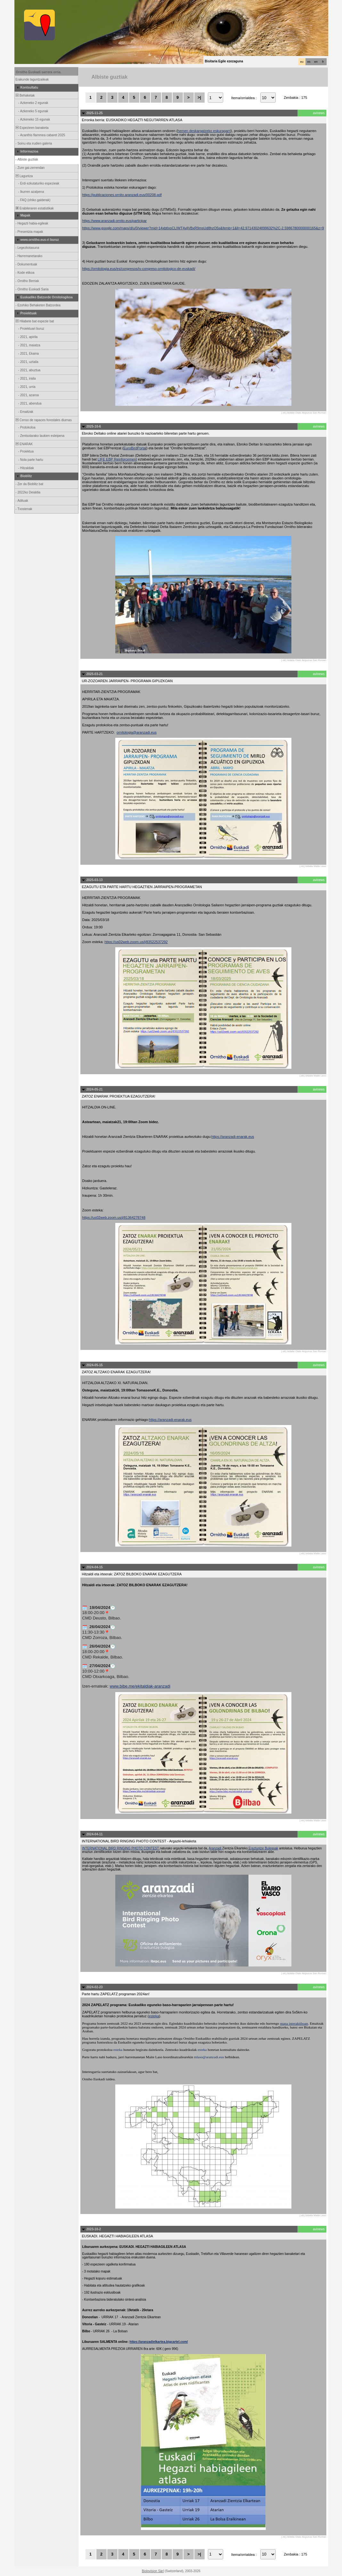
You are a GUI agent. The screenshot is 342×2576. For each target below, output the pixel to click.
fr (323, 61)
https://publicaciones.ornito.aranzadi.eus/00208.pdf (122, 195)
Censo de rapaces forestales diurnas (43, 420)
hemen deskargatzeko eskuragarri (204, 131)
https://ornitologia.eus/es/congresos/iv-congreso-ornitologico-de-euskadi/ (138, 269)
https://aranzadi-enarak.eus (232, 1136)
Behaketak (25, 95)
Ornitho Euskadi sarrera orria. (38, 72)
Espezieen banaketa (32, 128)
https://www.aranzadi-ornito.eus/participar (114, 221)
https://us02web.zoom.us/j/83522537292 (136, 942)
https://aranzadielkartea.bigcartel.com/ (158, 2342)
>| (199, 97)
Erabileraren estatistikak (34, 208)
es (309, 61)
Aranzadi (215, 1848)
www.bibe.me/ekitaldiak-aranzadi (140, 1686)
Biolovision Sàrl (153, 2571)
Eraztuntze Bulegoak (263, 1848)
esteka (154, 2016)
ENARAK (24, 444)
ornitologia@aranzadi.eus (137, 732)
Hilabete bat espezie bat (34, 321)
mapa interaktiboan (294, 2023)
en (315, 61)
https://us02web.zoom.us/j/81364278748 (114, 1217)
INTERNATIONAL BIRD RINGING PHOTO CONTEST (121, 1848)
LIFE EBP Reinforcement (117, 459)
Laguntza (24, 176)
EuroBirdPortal (135, 448)
